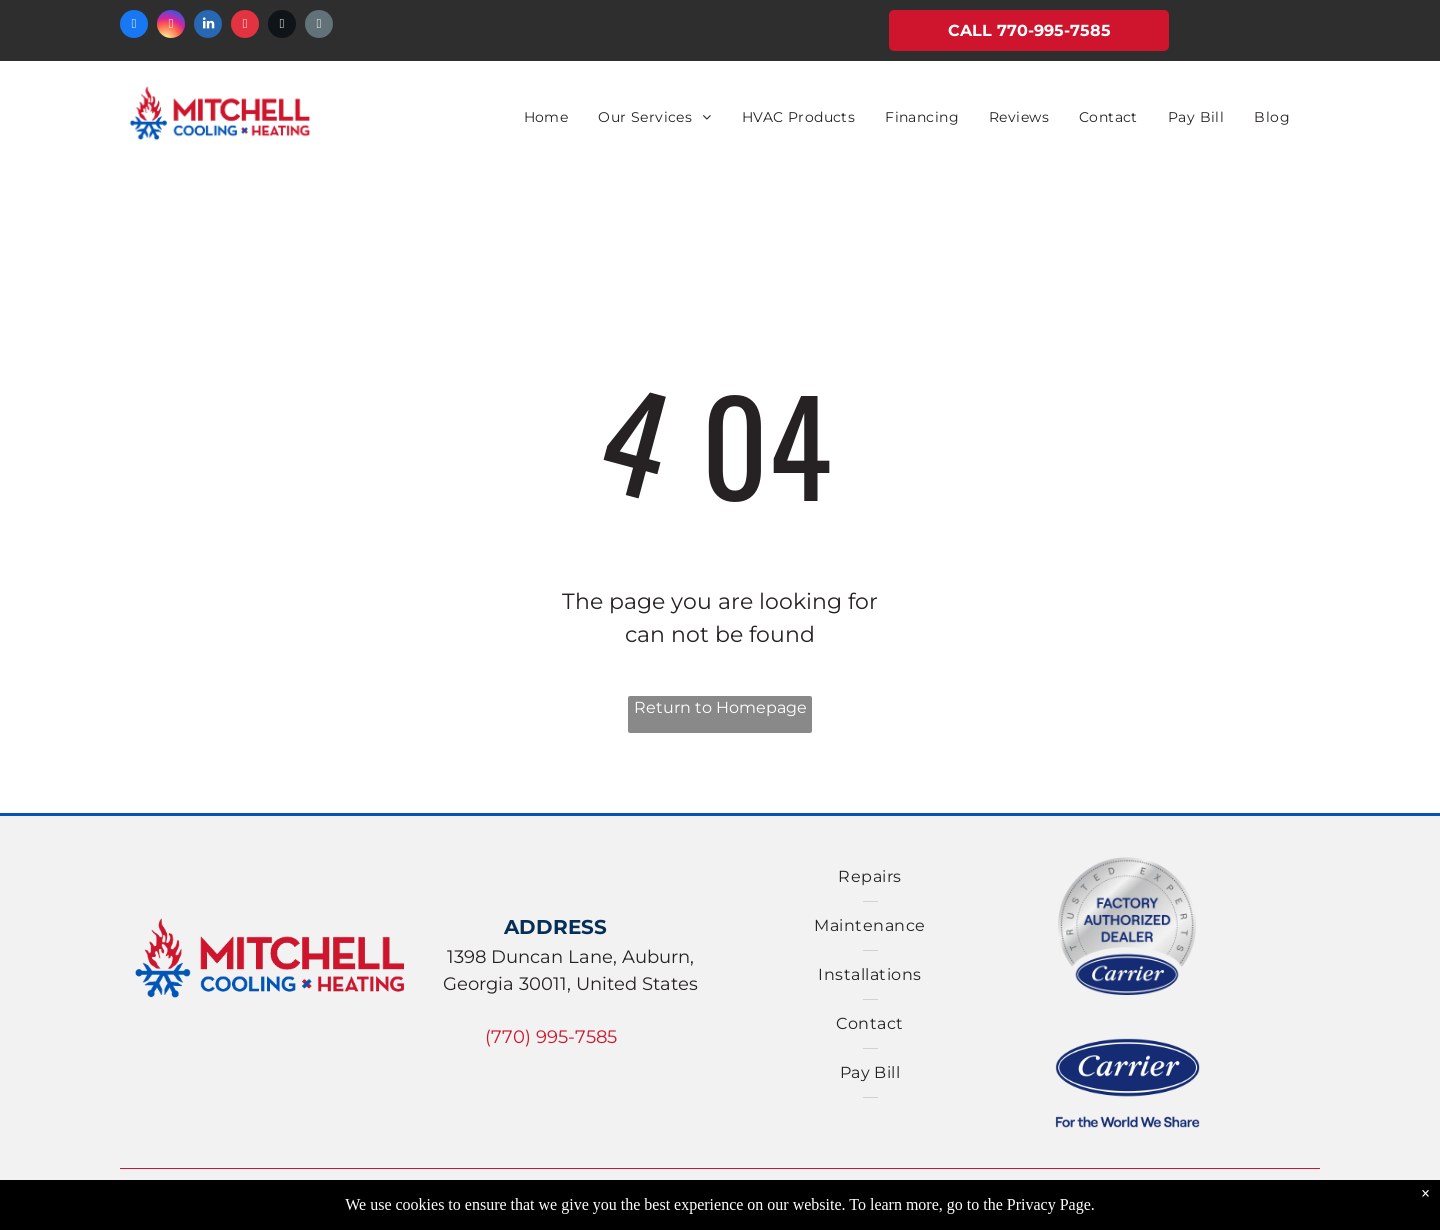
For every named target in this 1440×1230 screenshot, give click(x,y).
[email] (319, 26)
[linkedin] (208, 26)
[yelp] (245, 26)
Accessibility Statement (1129, 1206)
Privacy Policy (775, 1206)
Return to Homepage (720, 707)
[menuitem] (546, 117)
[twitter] (282, 26)
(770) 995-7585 (551, 1037)
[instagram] (171, 26)
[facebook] (134, 26)
